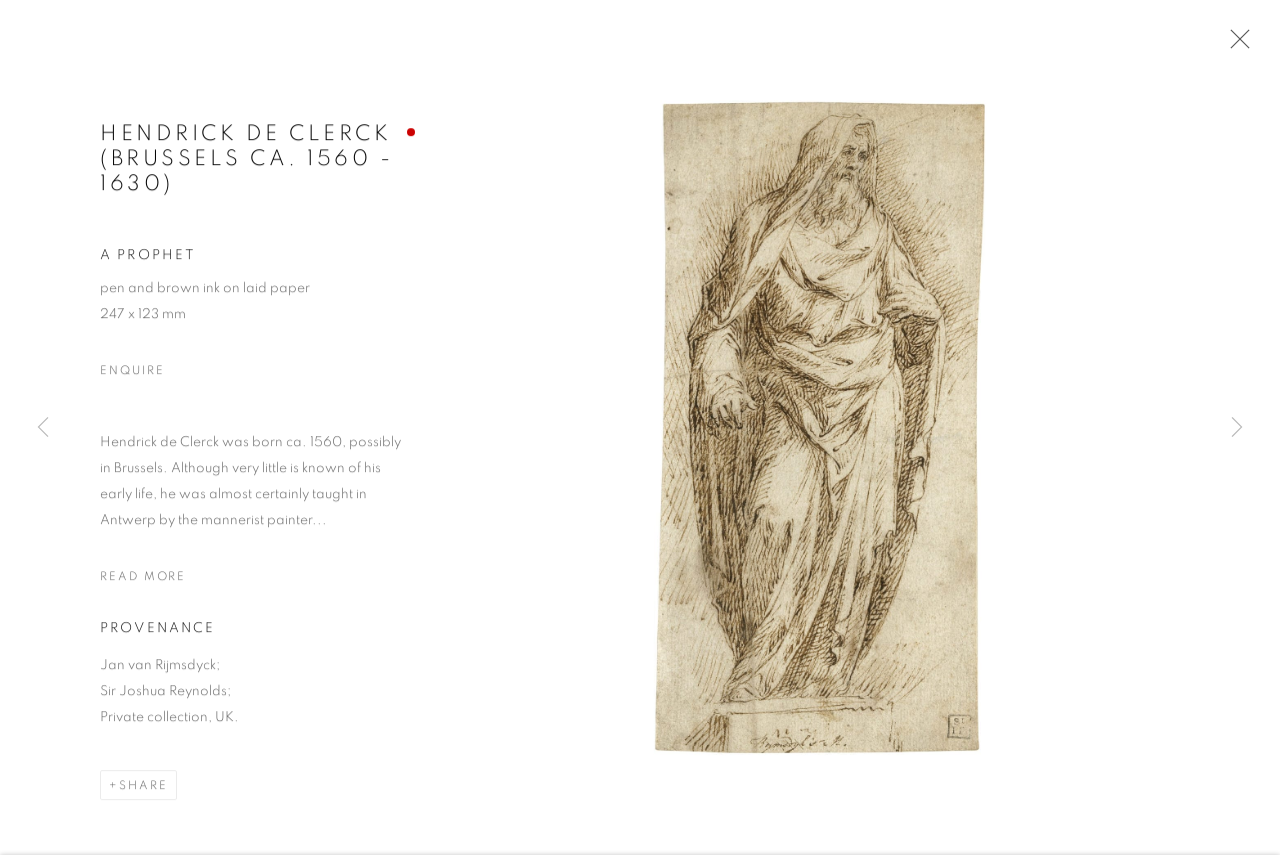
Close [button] (1235, 45)
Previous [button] (43, 427)
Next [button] (1237, 427)
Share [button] (143, 788)
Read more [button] (143, 578)
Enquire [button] (132, 372)
